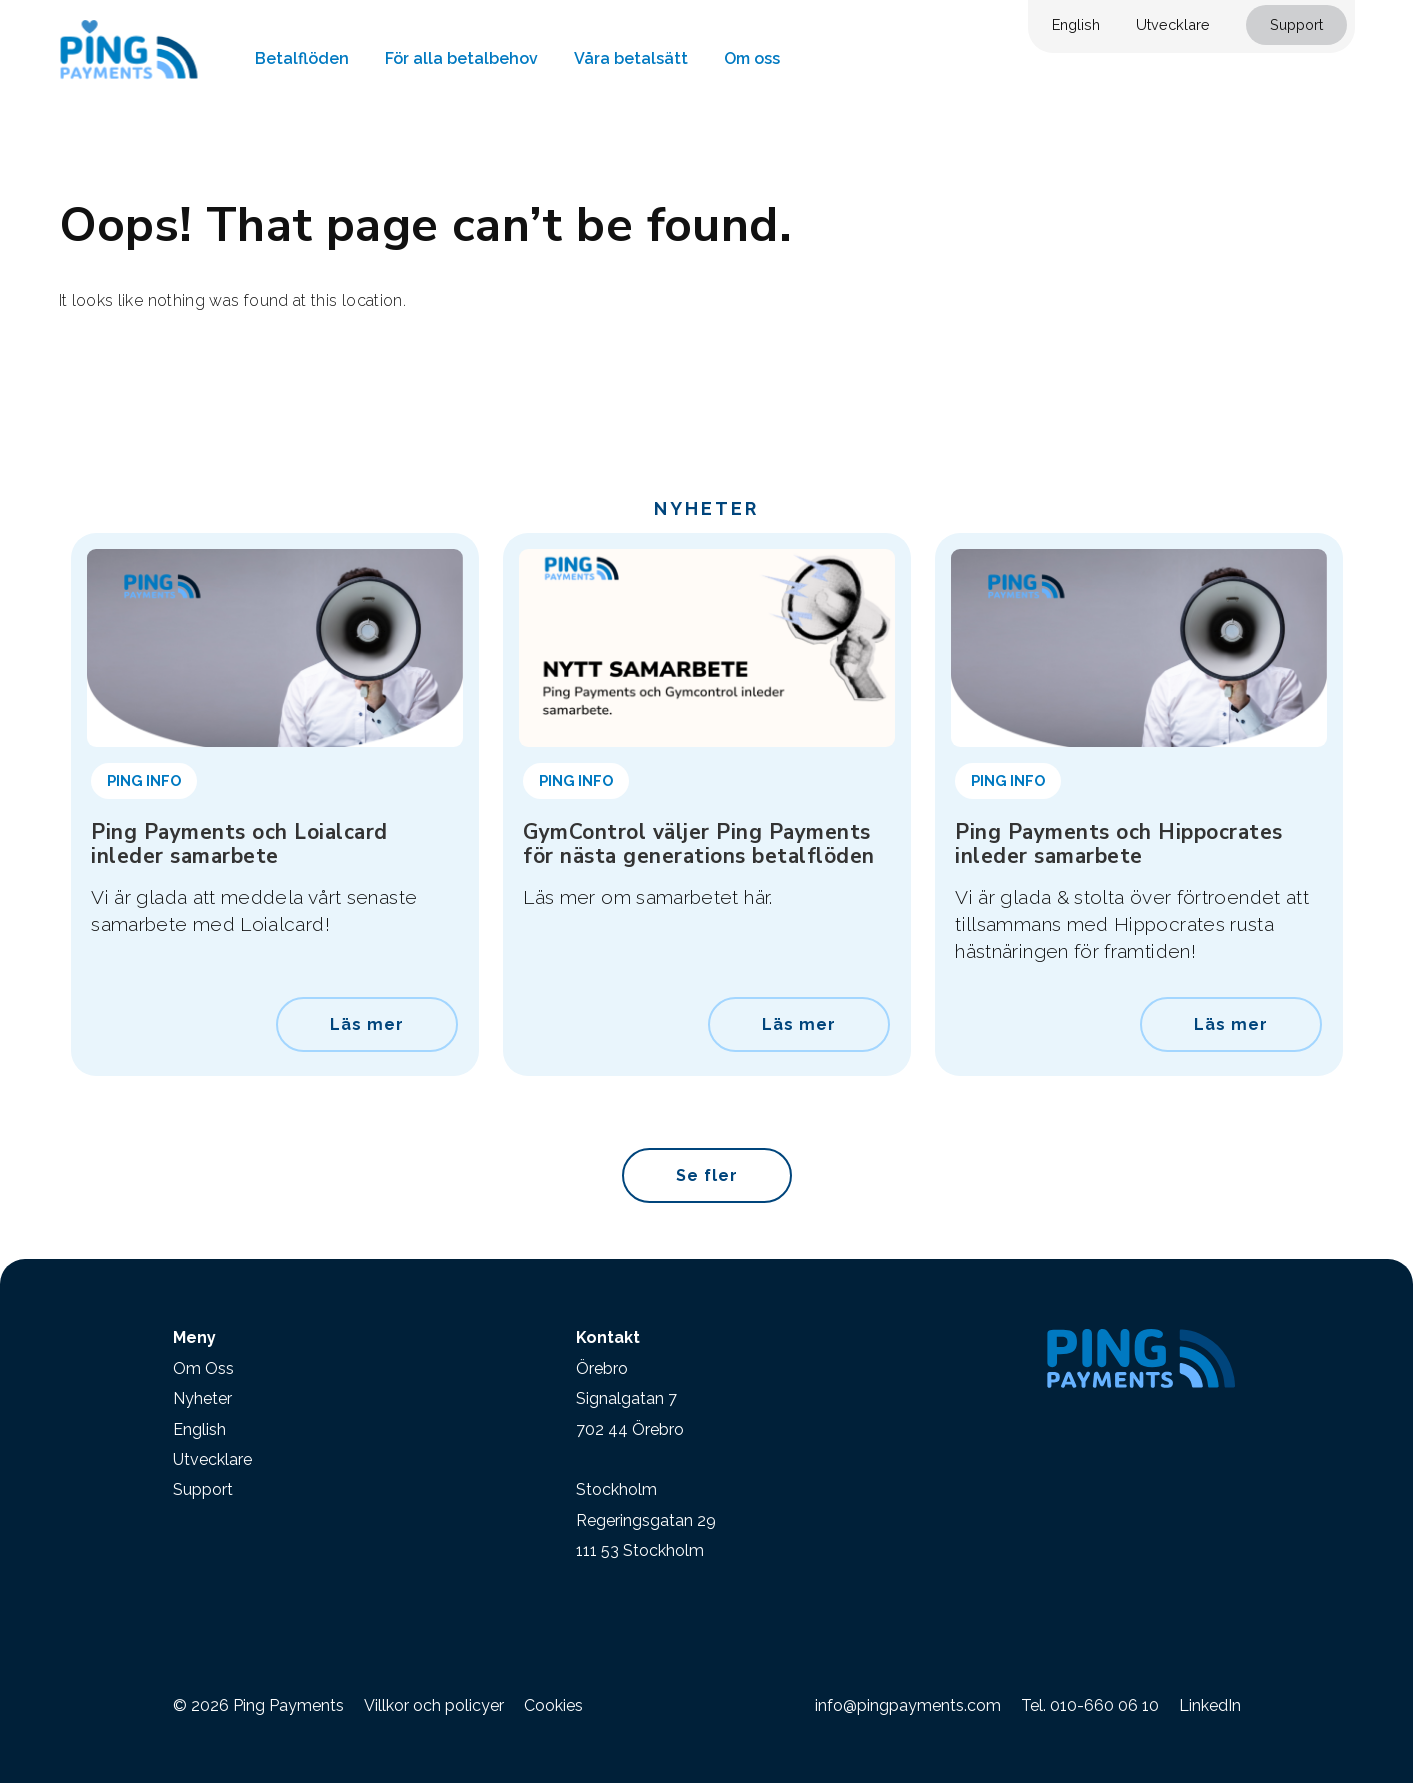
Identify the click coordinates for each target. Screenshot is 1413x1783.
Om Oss (203, 1368)
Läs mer (367, 1024)
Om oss (752, 58)
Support (1296, 24)
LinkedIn (1210, 1705)
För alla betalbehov (461, 58)
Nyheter (202, 1398)
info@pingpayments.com (908, 1705)
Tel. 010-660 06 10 (1090, 1705)
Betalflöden (302, 58)
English (1076, 24)
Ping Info (144, 780)
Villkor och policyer (434, 1705)
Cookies (553, 1705)
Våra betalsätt (631, 58)
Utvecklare (1173, 24)
